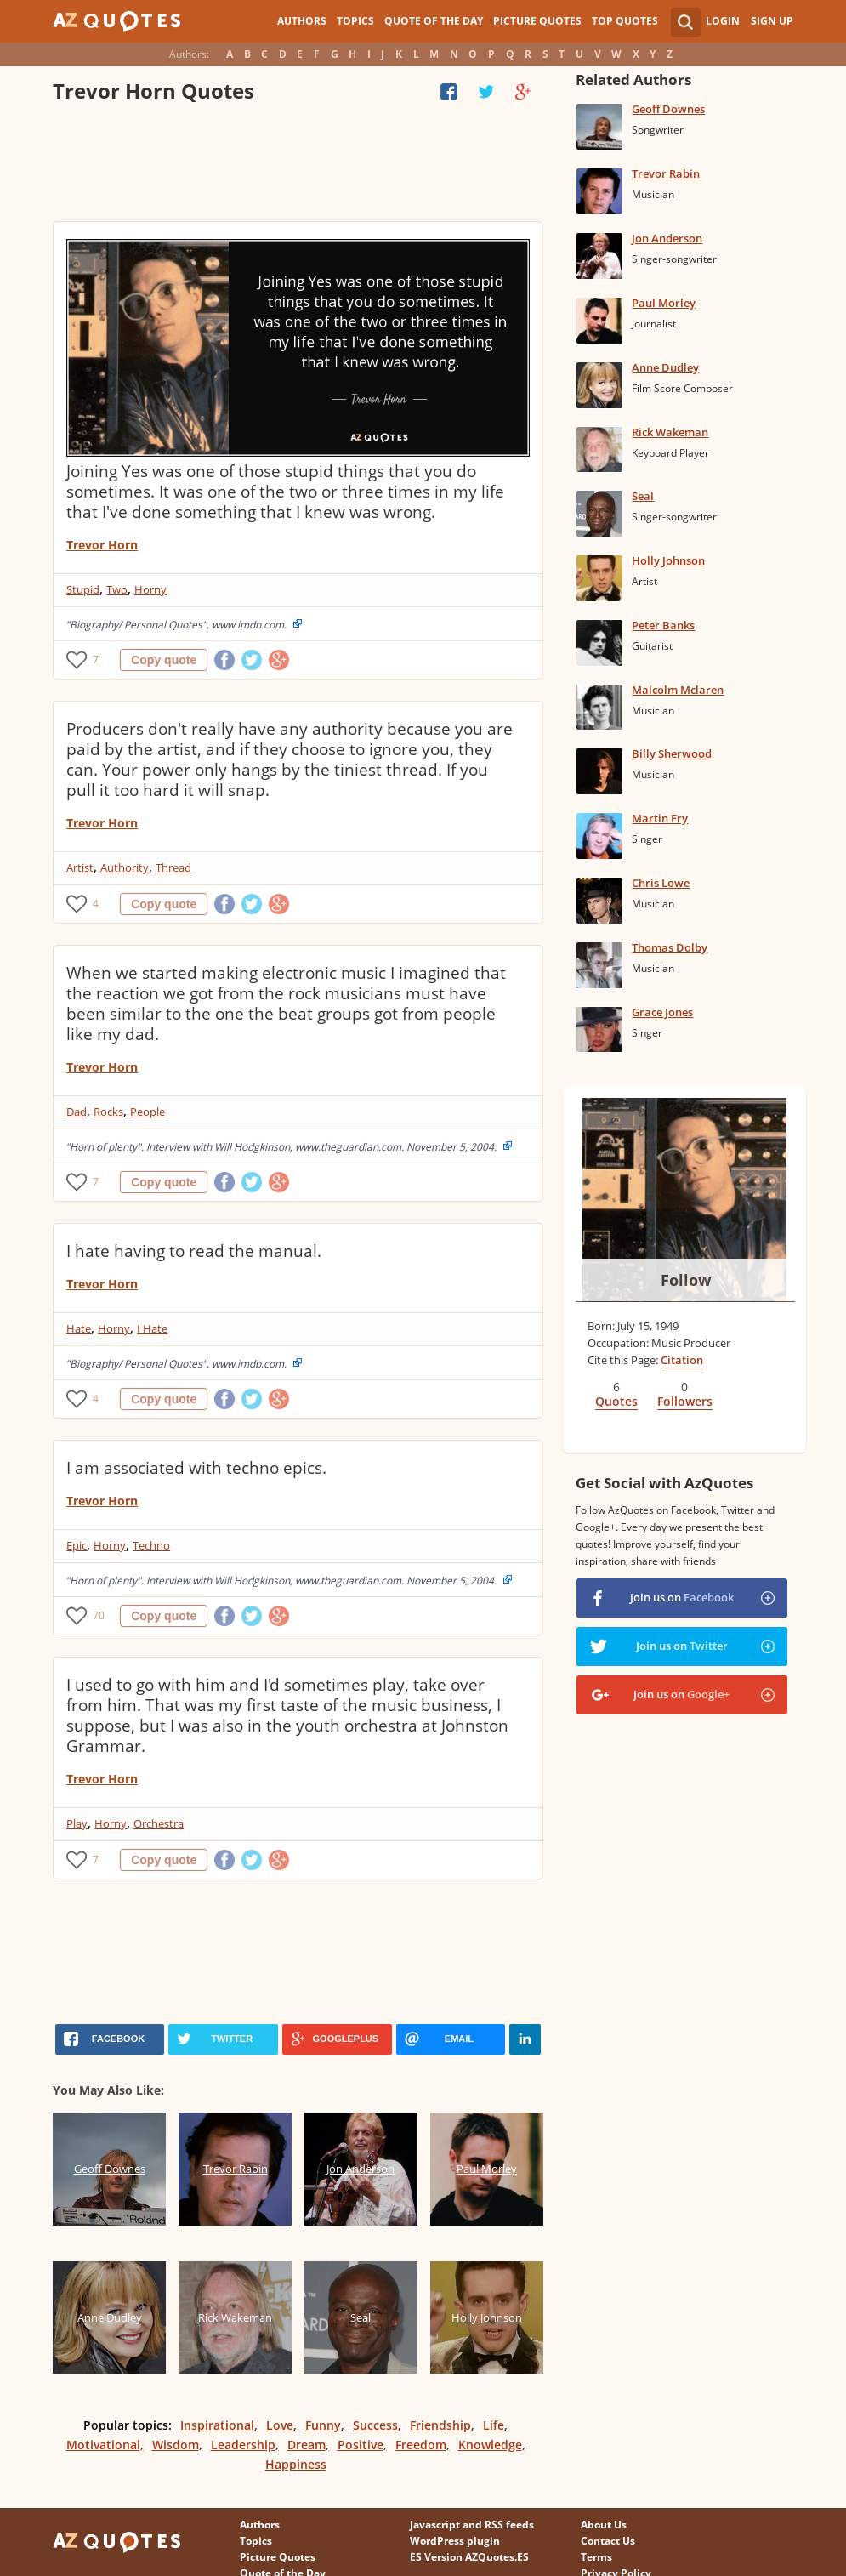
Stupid (82, 589)
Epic (76, 1545)
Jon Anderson (667, 238)
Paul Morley (664, 302)
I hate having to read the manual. (193, 1251)
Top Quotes (625, 21)
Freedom (420, 2445)
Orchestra (158, 1823)
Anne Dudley (665, 367)
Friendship (440, 2425)
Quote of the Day (433, 21)
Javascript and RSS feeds (472, 2524)
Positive (360, 2445)
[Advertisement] (298, 166)
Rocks (108, 1111)
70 (99, 1615)
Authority (124, 867)
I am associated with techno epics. (196, 1468)
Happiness (295, 2464)
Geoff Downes (668, 109)
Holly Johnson (668, 560)
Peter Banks (663, 625)
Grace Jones (662, 1012)
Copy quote (163, 660)
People (147, 1111)
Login (723, 21)
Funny (323, 2425)
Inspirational (217, 2425)
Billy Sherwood (672, 753)
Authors (301, 21)
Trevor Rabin (666, 173)
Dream (306, 2445)
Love (279, 2425)
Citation (682, 1360)
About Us (604, 2524)
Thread (173, 867)
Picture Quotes (537, 21)
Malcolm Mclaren (678, 689)
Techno (151, 1545)
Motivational (103, 2445)
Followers (685, 1401)
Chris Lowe (661, 882)
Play (77, 1823)
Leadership (243, 2445)
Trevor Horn (102, 545)
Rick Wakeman (670, 432)
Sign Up (772, 21)
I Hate (152, 1328)
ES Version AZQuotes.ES (469, 2557)
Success (375, 2425)
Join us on (682, 1597)
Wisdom (175, 2445)
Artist (80, 867)
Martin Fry (660, 818)
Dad (76, 1111)
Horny (150, 589)
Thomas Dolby (669, 947)
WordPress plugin (455, 2540)
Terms (596, 2557)
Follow (686, 1280)
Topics (355, 21)
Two (117, 589)
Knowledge (490, 2445)
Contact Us (608, 2540)
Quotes (616, 1401)
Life (493, 2425)
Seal (643, 495)
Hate (78, 1328)
